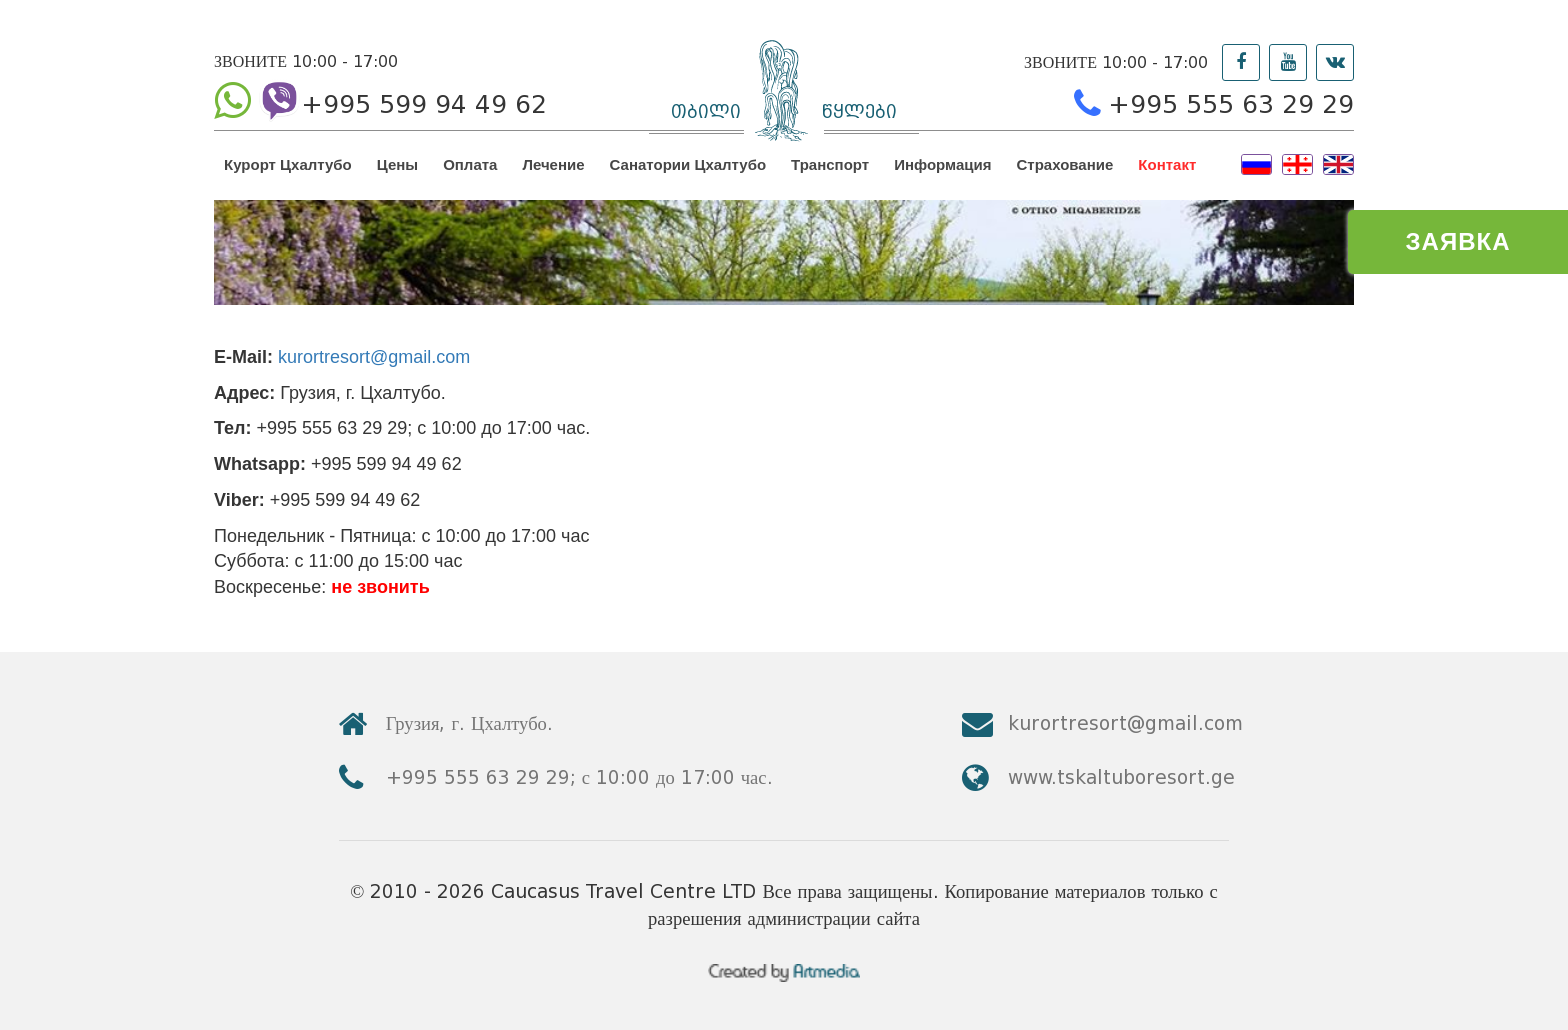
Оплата (470, 164)
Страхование (1065, 164)
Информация (942, 164)
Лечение (553, 164)
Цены (397, 164)
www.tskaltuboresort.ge (1121, 777)
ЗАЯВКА (1458, 241)
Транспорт (830, 164)
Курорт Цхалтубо (288, 164)
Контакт (1167, 164)
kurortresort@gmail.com (374, 357)
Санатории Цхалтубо (688, 164)
